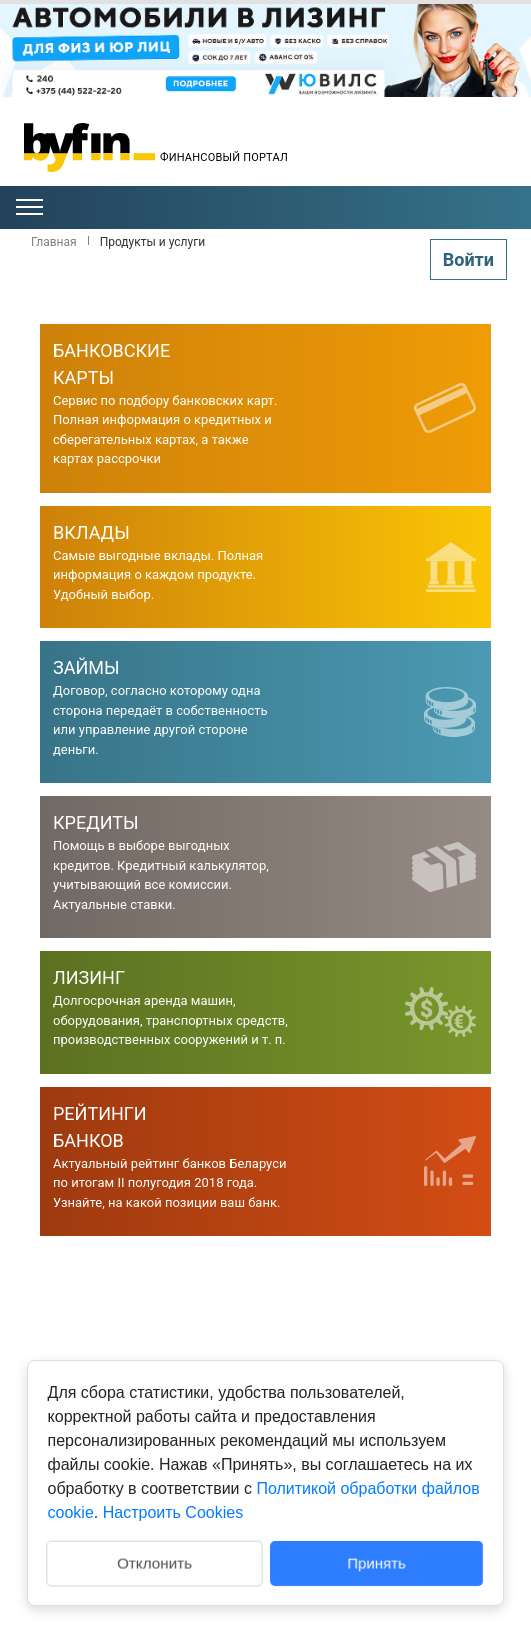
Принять (377, 1562)
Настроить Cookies (173, 1512)
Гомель (449, 165)
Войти (468, 259)
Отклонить (153, 1561)
